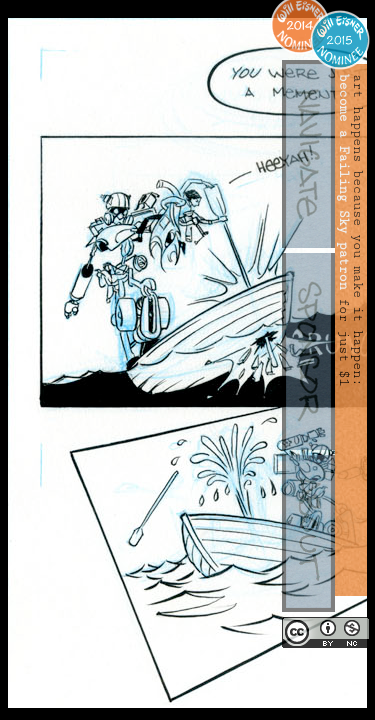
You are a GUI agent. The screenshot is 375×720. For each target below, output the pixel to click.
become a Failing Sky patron (344, 182)
